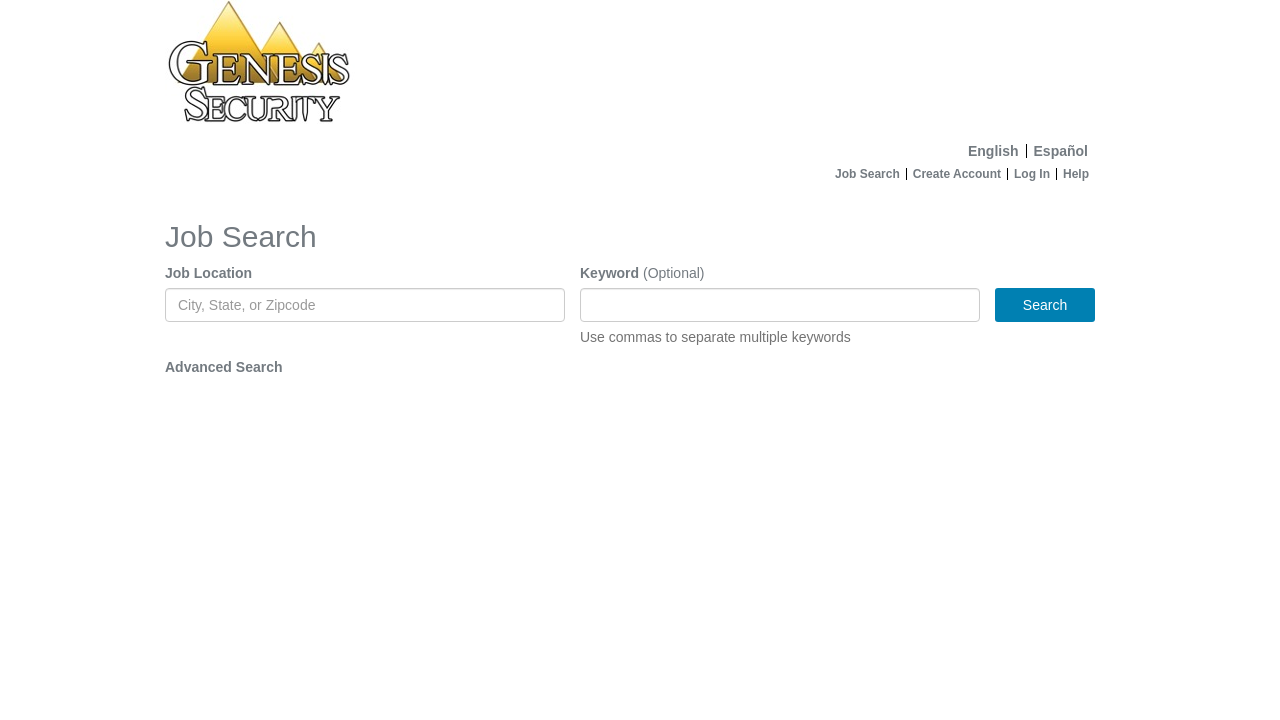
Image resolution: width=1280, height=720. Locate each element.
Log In (1032, 174)
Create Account (957, 174)
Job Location (208, 273)
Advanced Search (224, 367)
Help (1076, 174)
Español (1061, 151)
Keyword (609, 273)
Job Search (867, 174)
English (993, 151)
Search (1045, 305)
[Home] (640, 67)
